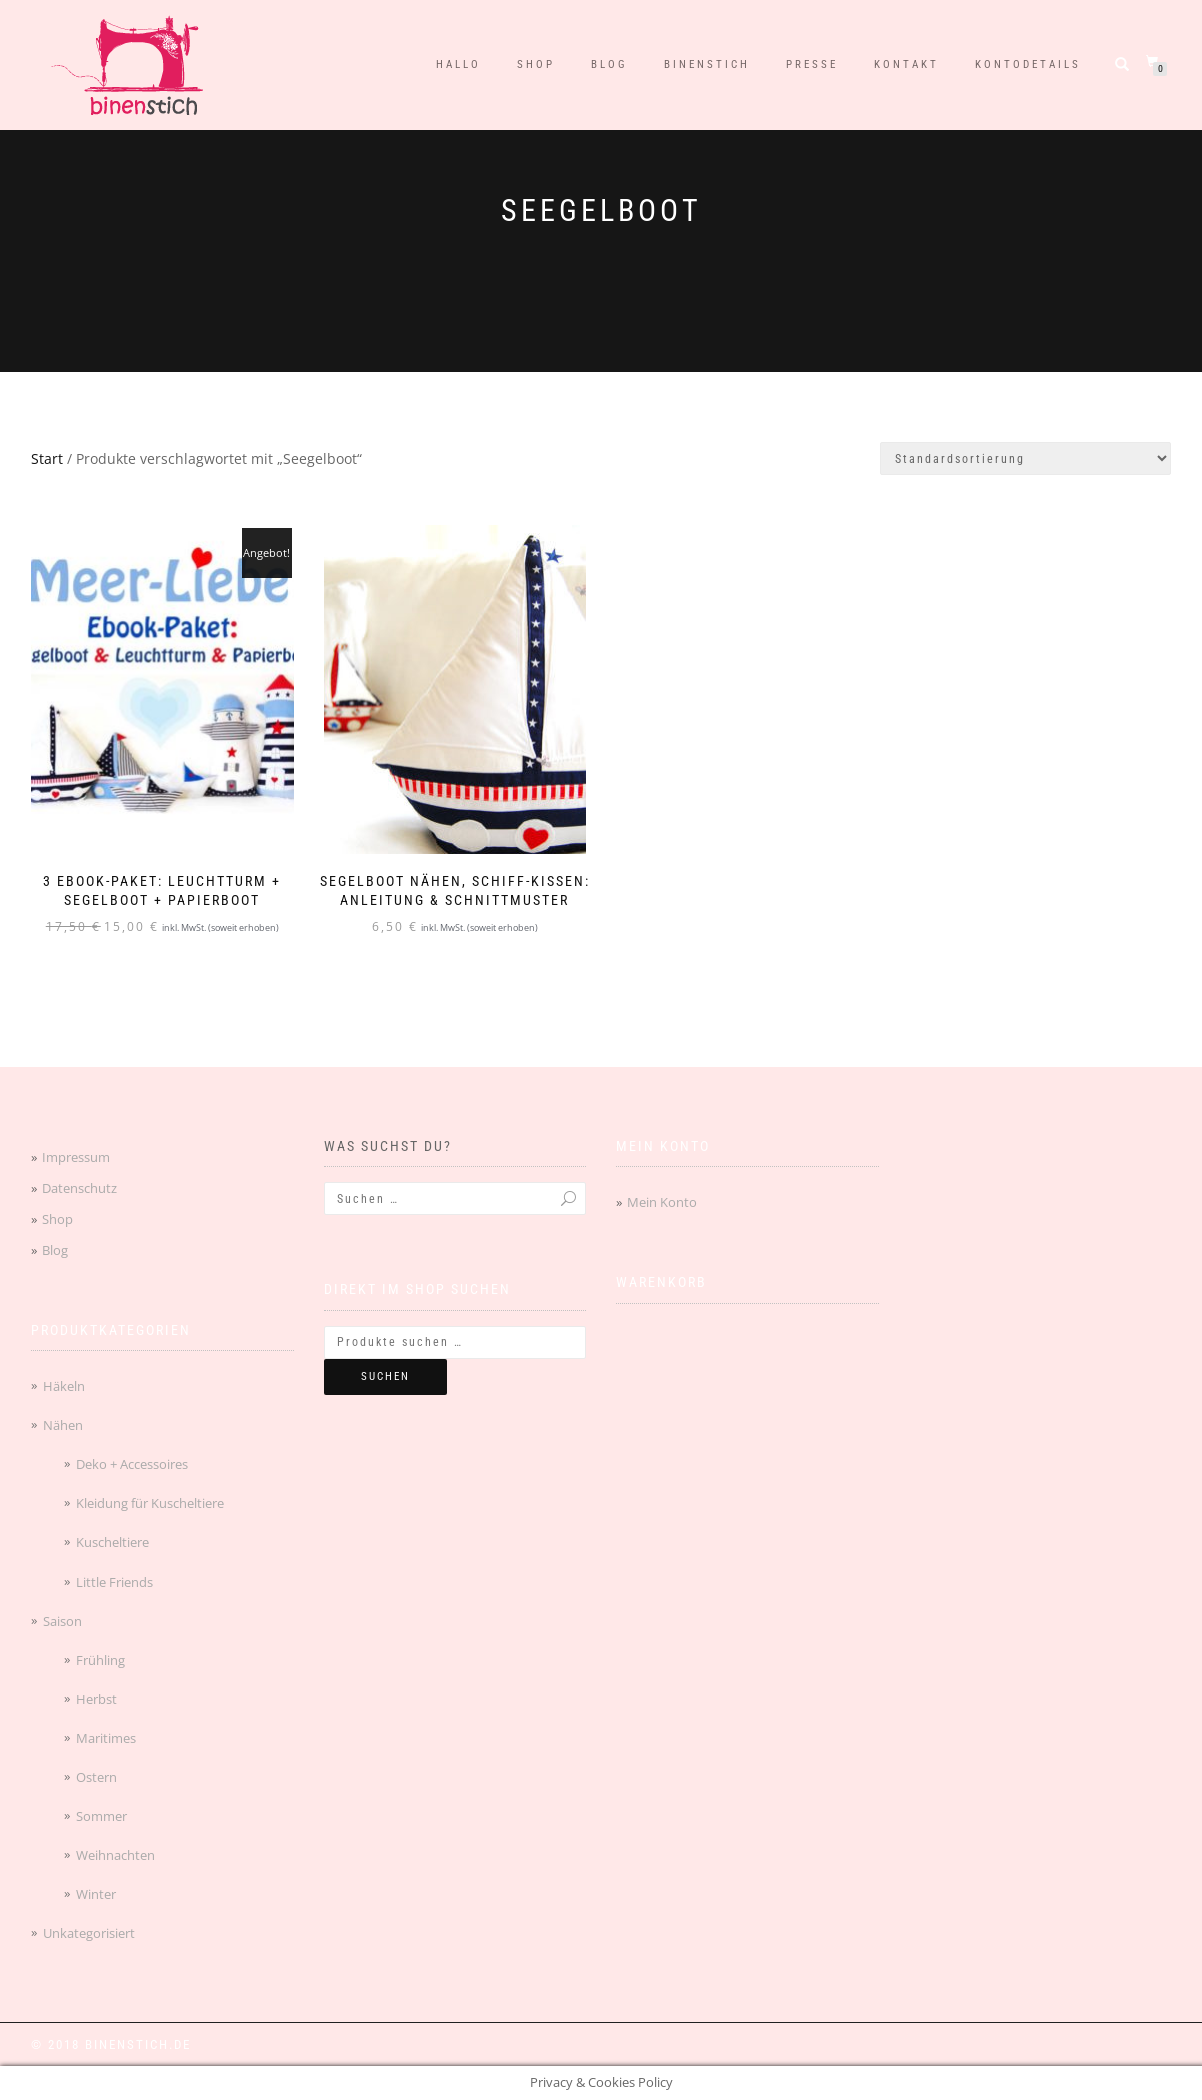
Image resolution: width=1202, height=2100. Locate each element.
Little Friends (114, 1582)
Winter (96, 1894)
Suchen (385, 1376)
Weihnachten (115, 1855)
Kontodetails (1028, 64)
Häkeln (64, 1386)
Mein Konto (662, 1202)
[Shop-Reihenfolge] (1025, 458)
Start (47, 458)
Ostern (96, 1777)
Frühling (100, 1660)
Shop (536, 64)
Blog (609, 64)
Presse (812, 64)
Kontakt (906, 64)
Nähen (63, 1425)
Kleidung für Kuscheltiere (150, 1503)
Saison (62, 1621)
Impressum (76, 1157)
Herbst (96, 1699)
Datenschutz (79, 1188)
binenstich (707, 64)
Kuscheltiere (112, 1542)
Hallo (458, 64)
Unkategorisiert (89, 1933)
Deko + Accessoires (132, 1464)
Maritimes (106, 1738)
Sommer (101, 1816)
